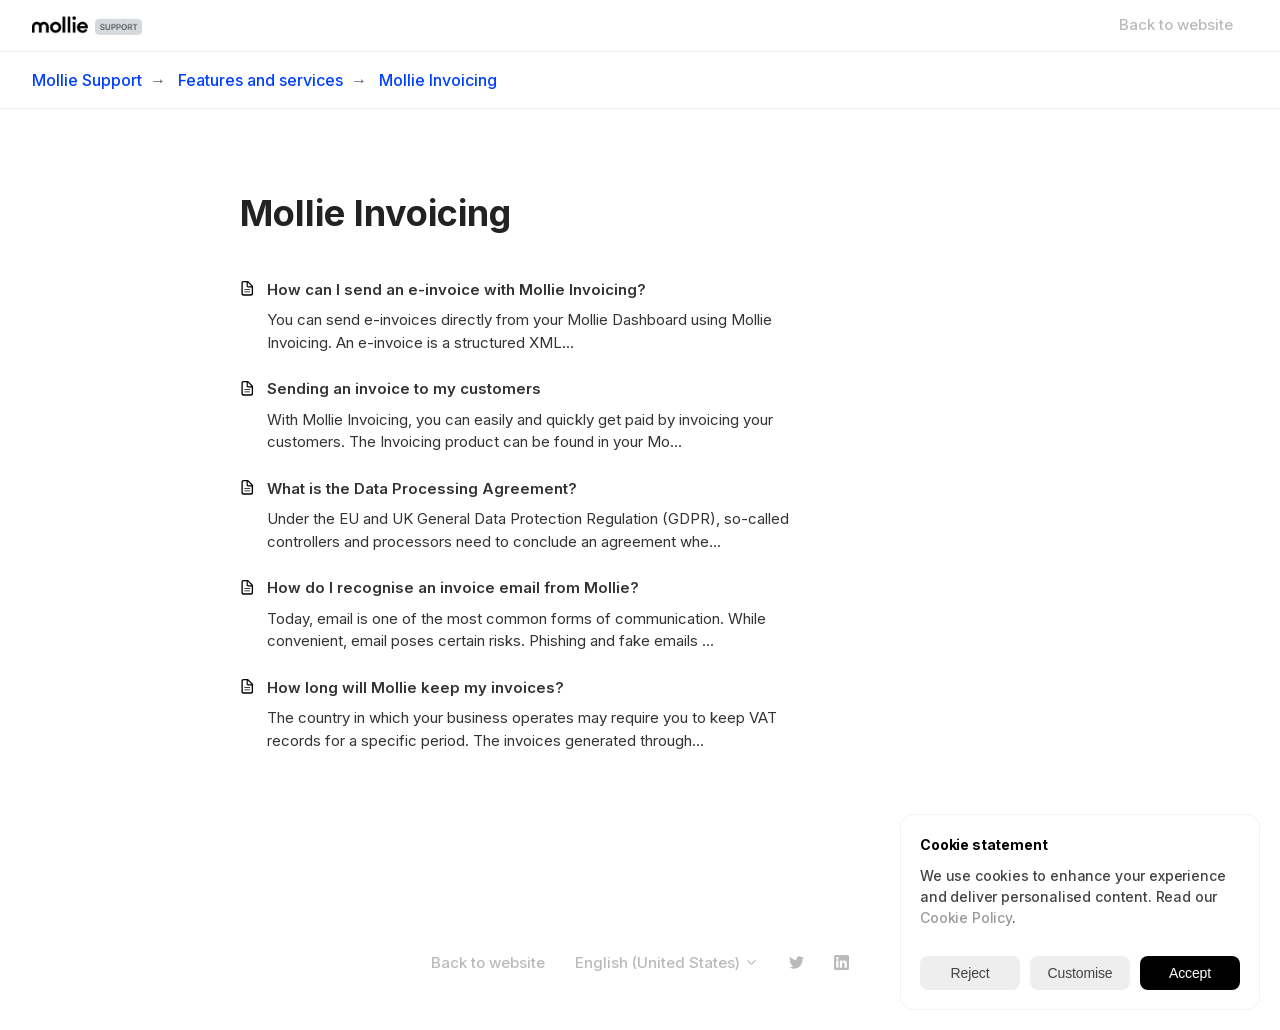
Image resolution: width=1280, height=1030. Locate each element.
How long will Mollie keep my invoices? (415, 687)
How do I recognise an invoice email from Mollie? (453, 587)
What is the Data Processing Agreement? (422, 488)
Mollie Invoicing (438, 80)
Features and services (260, 80)
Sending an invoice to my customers (404, 388)
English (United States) (667, 962)
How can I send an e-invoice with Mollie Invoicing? (456, 289)
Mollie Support (87, 80)
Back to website (1176, 24)
